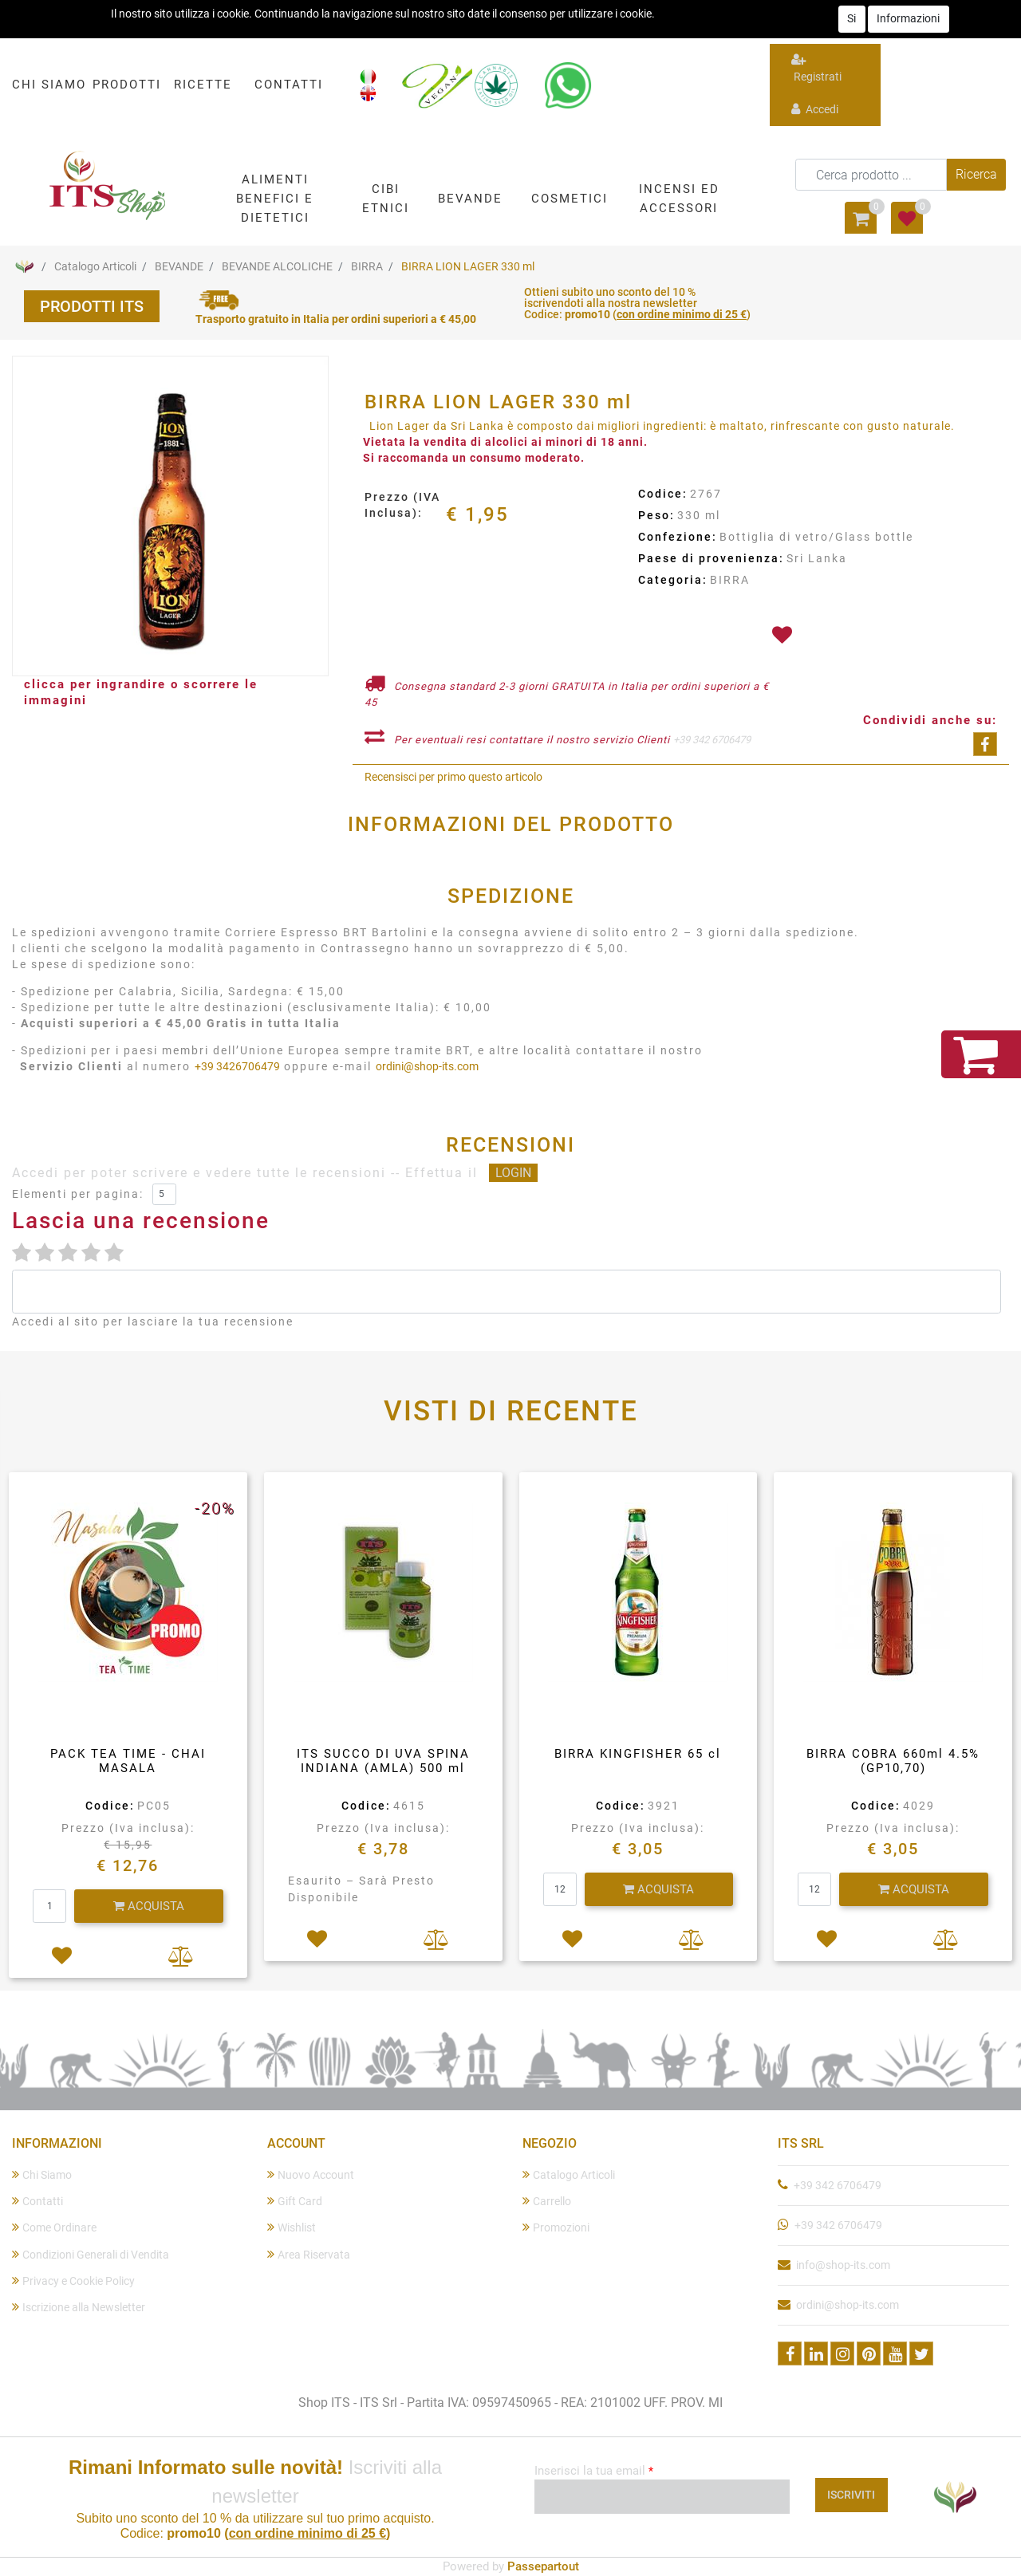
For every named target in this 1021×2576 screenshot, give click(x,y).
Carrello (546, 2201)
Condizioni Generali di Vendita (90, 2254)
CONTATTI (288, 84)
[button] (275, 198)
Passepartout (543, 2566)
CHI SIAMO (49, 84)
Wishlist (291, 2227)
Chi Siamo (42, 2174)
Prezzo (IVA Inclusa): (402, 504)
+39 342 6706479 (712, 740)
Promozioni (555, 2227)
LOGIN (513, 1172)
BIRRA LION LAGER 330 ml (467, 266)
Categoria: (673, 579)
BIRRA (367, 266)
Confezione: (677, 536)
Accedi (814, 109)
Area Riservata (308, 2254)
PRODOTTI (127, 84)
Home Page (24, 266)
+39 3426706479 (237, 1066)
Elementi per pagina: (78, 1194)
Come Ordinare (54, 2227)
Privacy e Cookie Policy (73, 2280)
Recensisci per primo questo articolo (453, 776)
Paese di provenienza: (711, 558)
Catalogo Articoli (95, 266)
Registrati (816, 68)
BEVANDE (179, 266)
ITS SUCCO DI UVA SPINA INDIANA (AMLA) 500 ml (383, 1761)
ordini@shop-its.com (427, 1066)
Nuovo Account (310, 2174)
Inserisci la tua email (593, 2471)
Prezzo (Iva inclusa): (128, 1828)
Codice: (663, 493)
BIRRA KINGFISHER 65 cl (637, 1754)
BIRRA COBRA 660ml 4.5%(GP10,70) (893, 1761)
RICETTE (203, 84)
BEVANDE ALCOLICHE (277, 266)
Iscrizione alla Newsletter (78, 2307)
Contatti (37, 2201)
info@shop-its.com (843, 2265)
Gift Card (294, 2201)
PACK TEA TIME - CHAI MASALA (128, 1761)
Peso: (656, 515)
